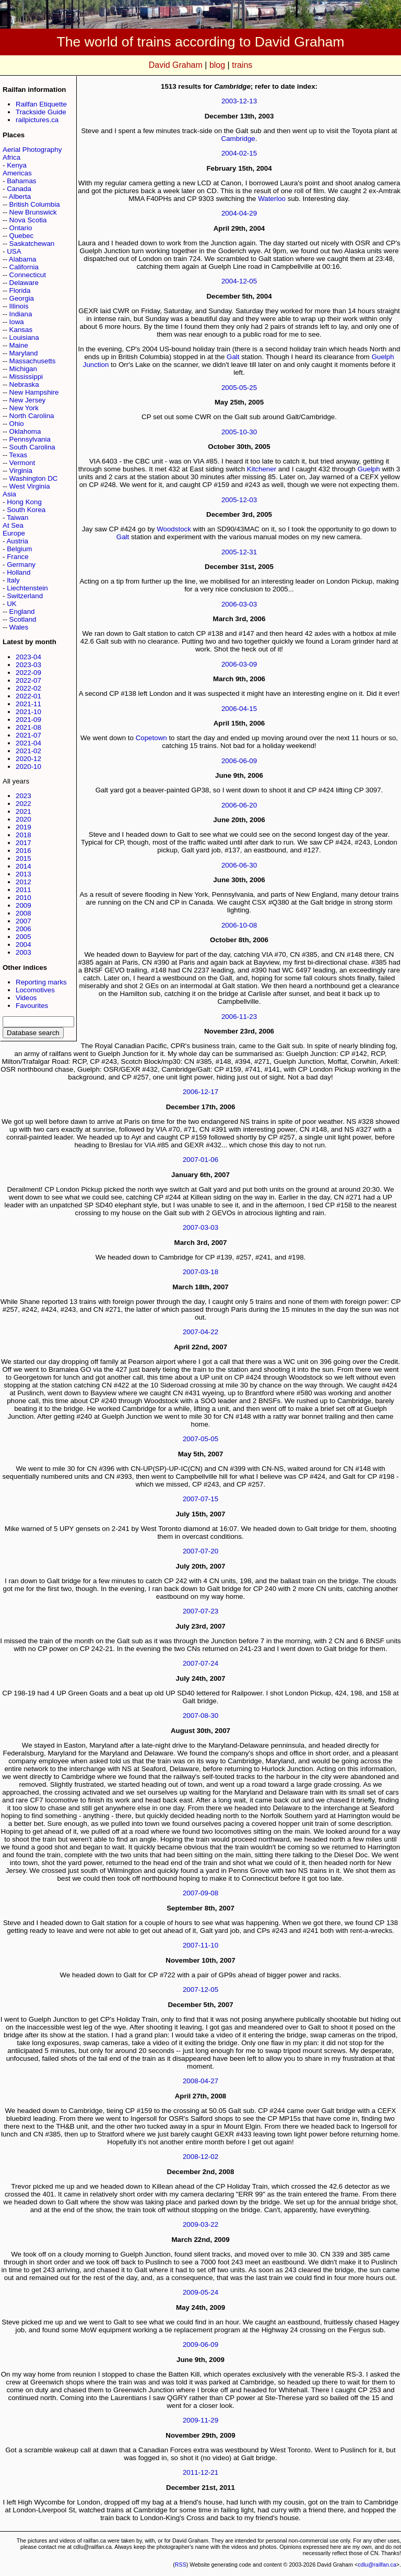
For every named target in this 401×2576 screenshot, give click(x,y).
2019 (23, 827)
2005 (23, 937)
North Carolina (31, 416)
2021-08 (28, 727)
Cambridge (238, 139)
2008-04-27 (200, 2081)
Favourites (32, 1006)
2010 (23, 897)
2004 (23, 944)
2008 (23, 913)
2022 (23, 804)
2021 (23, 811)
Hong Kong (24, 502)
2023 (23, 796)
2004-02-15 (239, 153)
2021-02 (28, 751)
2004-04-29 (239, 213)
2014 (23, 866)
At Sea (13, 525)
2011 (23, 890)
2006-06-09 (239, 761)
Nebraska (24, 384)
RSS (180, 2564)
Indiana (20, 314)
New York (24, 408)
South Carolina (32, 447)
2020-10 (28, 766)
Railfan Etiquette (41, 104)
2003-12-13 (239, 101)
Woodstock (174, 529)
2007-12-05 (200, 1989)
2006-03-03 (239, 604)
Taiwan (18, 517)
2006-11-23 (239, 1016)
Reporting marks (41, 982)
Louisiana (24, 337)
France (17, 557)
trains (242, 65)
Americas (17, 173)
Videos (26, 998)
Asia (9, 494)
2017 (23, 843)
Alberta (20, 196)
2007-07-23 (200, 1611)
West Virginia (29, 486)
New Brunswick (33, 212)
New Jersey (27, 400)
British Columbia (34, 204)
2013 (23, 874)
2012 (23, 882)
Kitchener (261, 469)
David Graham (176, 65)
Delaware (24, 283)
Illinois (19, 306)
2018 (23, 835)
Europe (14, 533)
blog (217, 65)
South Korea (26, 510)
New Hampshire (34, 392)
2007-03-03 (200, 1227)
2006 (23, 929)
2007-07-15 (200, 1499)
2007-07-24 (200, 1663)
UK (12, 604)
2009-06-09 (200, 2344)
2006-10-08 (239, 925)
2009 (23, 905)
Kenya (17, 165)
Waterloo (272, 199)
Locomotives (35, 990)
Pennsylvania (30, 439)
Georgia (21, 298)
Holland (18, 572)
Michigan (23, 369)
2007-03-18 (200, 1272)
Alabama (23, 259)
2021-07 (28, 735)
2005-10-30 (239, 432)
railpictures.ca (37, 120)
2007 (23, 921)
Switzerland (25, 596)
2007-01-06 (200, 1160)
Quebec (21, 236)
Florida (20, 290)
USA (14, 251)
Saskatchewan (32, 243)
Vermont (22, 463)
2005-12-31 (239, 552)
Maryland (23, 353)
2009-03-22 (200, 2224)
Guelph (369, 469)
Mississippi (26, 377)
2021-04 (28, 743)
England (22, 611)
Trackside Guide (41, 112)
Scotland (23, 619)
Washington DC (33, 478)
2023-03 (28, 665)
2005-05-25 (239, 387)
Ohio (16, 424)
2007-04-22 (200, 1332)
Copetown (151, 738)
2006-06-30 (239, 865)
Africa (11, 157)
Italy (13, 580)
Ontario (20, 228)
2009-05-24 (200, 2292)
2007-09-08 (200, 1893)
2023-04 (28, 657)
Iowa (16, 322)
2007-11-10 (200, 1945)
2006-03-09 (239, 664)
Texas (18, 455)
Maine (18, 345)
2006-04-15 (239, 709)
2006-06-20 (239, 805)
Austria (17, 541)
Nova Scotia (28, 220)
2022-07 (28, 680)
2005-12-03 (239, 500)
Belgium (19, 549)
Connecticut (27, 275)
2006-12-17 (200, 1092)
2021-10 (28, 712)
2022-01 (28, 696)
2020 (23, 819)
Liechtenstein (27, 588)
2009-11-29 (200, 2420)
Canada (19, 189)
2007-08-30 (200, 1715)
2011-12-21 (200, 2472)
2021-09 (28, 719)
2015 (23, 858)
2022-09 (28, 672)
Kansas (20, 330)
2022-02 (28, 688)
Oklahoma (25, 431)
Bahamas (21, 181)
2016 (23, 850)
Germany (21, 564)
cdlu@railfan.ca (377, 2564)
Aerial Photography (32, 149)
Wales (19, 627)
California (24, 267)
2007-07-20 (200, 1551)
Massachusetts (32, 361)
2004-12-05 (239, 281)
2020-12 (28, 759)
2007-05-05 (200, 1439)
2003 (23, 952)
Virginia (20, 470)
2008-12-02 (200, 2156)
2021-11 (28, 704)
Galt (233, 357)
